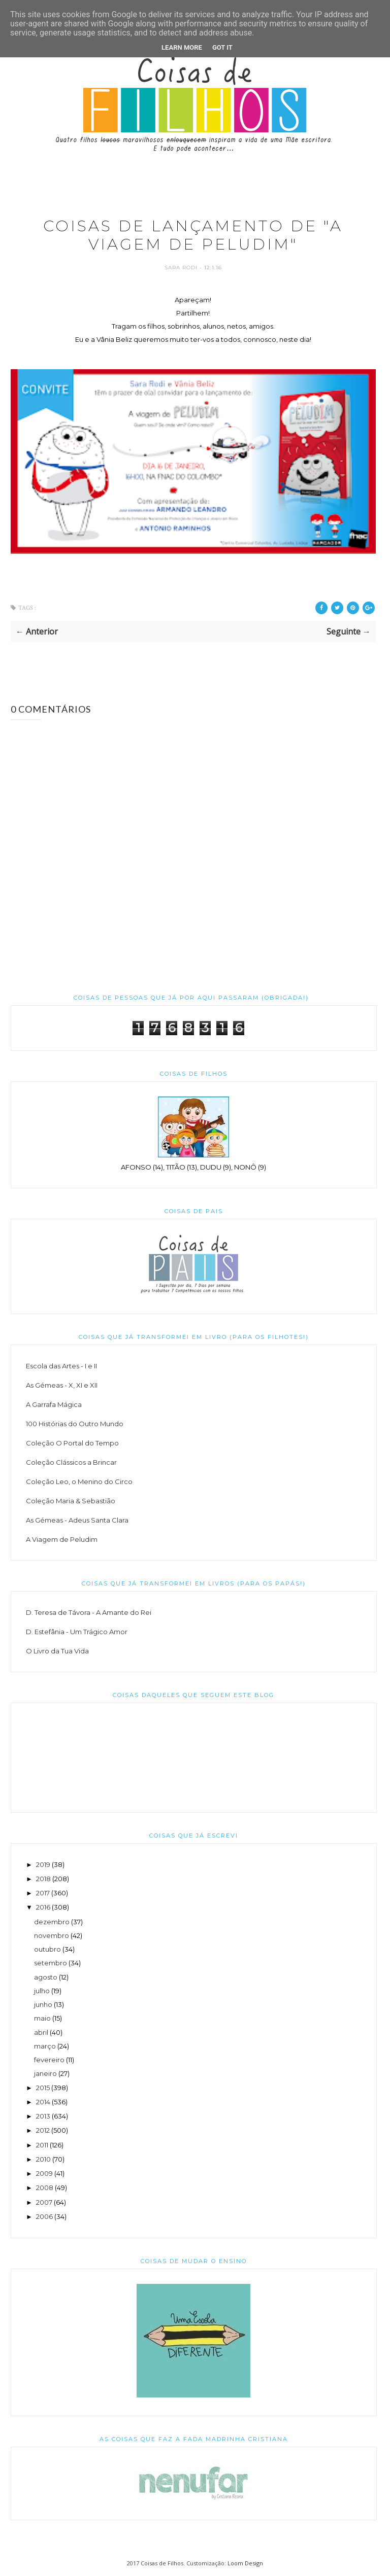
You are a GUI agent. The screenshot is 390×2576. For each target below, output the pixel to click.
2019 (43, 1864)
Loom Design (245, 2563)
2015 (43, 2088)
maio (42, 2018)
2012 (43, 2130)
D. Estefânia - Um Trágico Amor (76, 1632)
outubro (47, 1949)
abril (41, 2032)
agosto (45, 1977)
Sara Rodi (182, 267)
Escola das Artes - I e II (61, 1366)
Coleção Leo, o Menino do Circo (79, 1481)
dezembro (52, 1922)
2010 (43, 2159)
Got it (222, 47)
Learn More (181, 47)
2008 (44, 2187)
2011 (42, 2145)
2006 (44, 2216)
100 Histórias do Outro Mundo (74, 1424)
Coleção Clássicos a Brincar (71, 1462)
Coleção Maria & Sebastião (70, 1501)
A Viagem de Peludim (62, 1539)
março (45, 2046)
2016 (43, 1907)
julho (42, 1991)
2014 (43, 2102)
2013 (43, 2116)
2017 (43, 1893)
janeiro (45, 2073)
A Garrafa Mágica (54, 1404)
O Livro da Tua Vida (57, 1651)
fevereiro (49, 2060)
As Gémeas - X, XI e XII (62, 1385)
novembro (51, 1935)
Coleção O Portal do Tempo (72, 1443)
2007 (44, 2202)
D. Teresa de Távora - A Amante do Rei (88, 1612)
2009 (44, 2173)
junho (43, 2004)
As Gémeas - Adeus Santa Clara (77, 1520)
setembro (50, 1963)
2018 (43, 1879)
